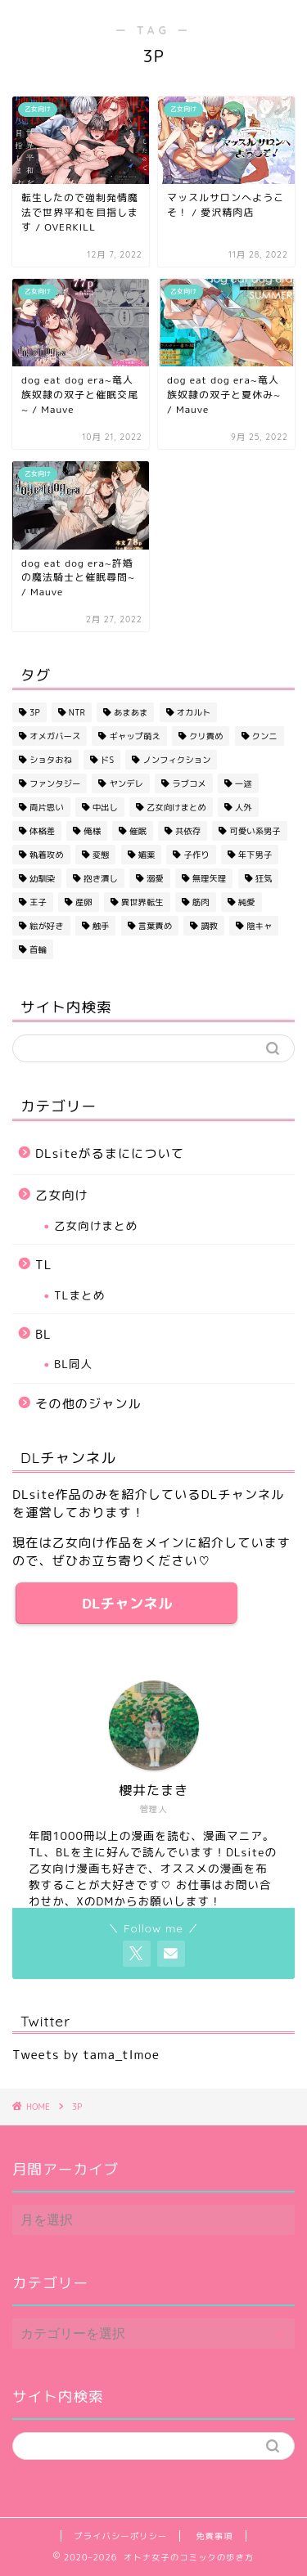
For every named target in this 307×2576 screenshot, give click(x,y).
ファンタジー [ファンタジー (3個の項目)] (54, 783)
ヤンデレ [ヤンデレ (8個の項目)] (126, 783)
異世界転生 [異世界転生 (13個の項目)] (142, 902)
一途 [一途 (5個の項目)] (243, 783)
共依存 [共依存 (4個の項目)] (188, 831)
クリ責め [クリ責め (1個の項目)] (206, 736)
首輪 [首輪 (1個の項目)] (38, 949)
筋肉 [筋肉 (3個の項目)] (201, 902)
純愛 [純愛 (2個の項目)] (246, 902)
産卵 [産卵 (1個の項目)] (84, 902)
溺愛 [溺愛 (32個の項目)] (155, 878)
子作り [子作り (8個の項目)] (196, 854)
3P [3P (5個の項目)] (34, 712)
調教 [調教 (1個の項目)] (209, 925)
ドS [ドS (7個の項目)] (107, 759)
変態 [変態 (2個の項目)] (101, 854)
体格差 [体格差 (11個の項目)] (42, 831)
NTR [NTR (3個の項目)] (77, 712)
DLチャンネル (127, 1603)
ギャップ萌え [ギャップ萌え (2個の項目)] (134, 736)
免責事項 (214, 2536)
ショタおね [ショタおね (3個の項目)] (50, 759)
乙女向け (61, 1195)
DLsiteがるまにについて (109, 1153)
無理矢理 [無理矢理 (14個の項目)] (209, 878)
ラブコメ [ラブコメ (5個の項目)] (189, 783)
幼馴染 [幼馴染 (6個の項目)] (42, 878)
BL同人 (73, 1363)
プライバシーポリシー (120, 2536)
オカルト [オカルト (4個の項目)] (194, 712)
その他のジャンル (88, 1403)
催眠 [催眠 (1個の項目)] (138, 831)
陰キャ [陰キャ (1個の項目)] (259, 925)
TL (43, 1264)
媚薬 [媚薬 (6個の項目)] (147, 854)
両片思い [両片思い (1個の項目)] (46, 807)
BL (43, 1334)
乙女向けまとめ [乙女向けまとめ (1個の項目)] (176, 807)
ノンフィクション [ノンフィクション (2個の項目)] (176, 759)
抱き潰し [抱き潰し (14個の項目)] (101, 878)
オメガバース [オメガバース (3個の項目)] (54, 736)
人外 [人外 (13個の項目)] (243, 807)
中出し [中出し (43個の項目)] (105, 807)
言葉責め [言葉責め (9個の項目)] (155, 925)
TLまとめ (79, 1295)
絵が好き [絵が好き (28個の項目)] (46, 925)
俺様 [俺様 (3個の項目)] (92, 831)
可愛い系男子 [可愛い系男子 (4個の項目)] (254, 831)
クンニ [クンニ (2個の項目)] (265, 736)
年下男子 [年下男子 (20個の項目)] (255, 854)
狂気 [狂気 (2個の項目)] (264, 878)
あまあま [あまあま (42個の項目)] (131, 712)
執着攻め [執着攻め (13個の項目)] (46, 854)
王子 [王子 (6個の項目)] (38, 902)
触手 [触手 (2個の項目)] (101, 925)
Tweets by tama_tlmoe (86, 2054)
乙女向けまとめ (96, 1225)
